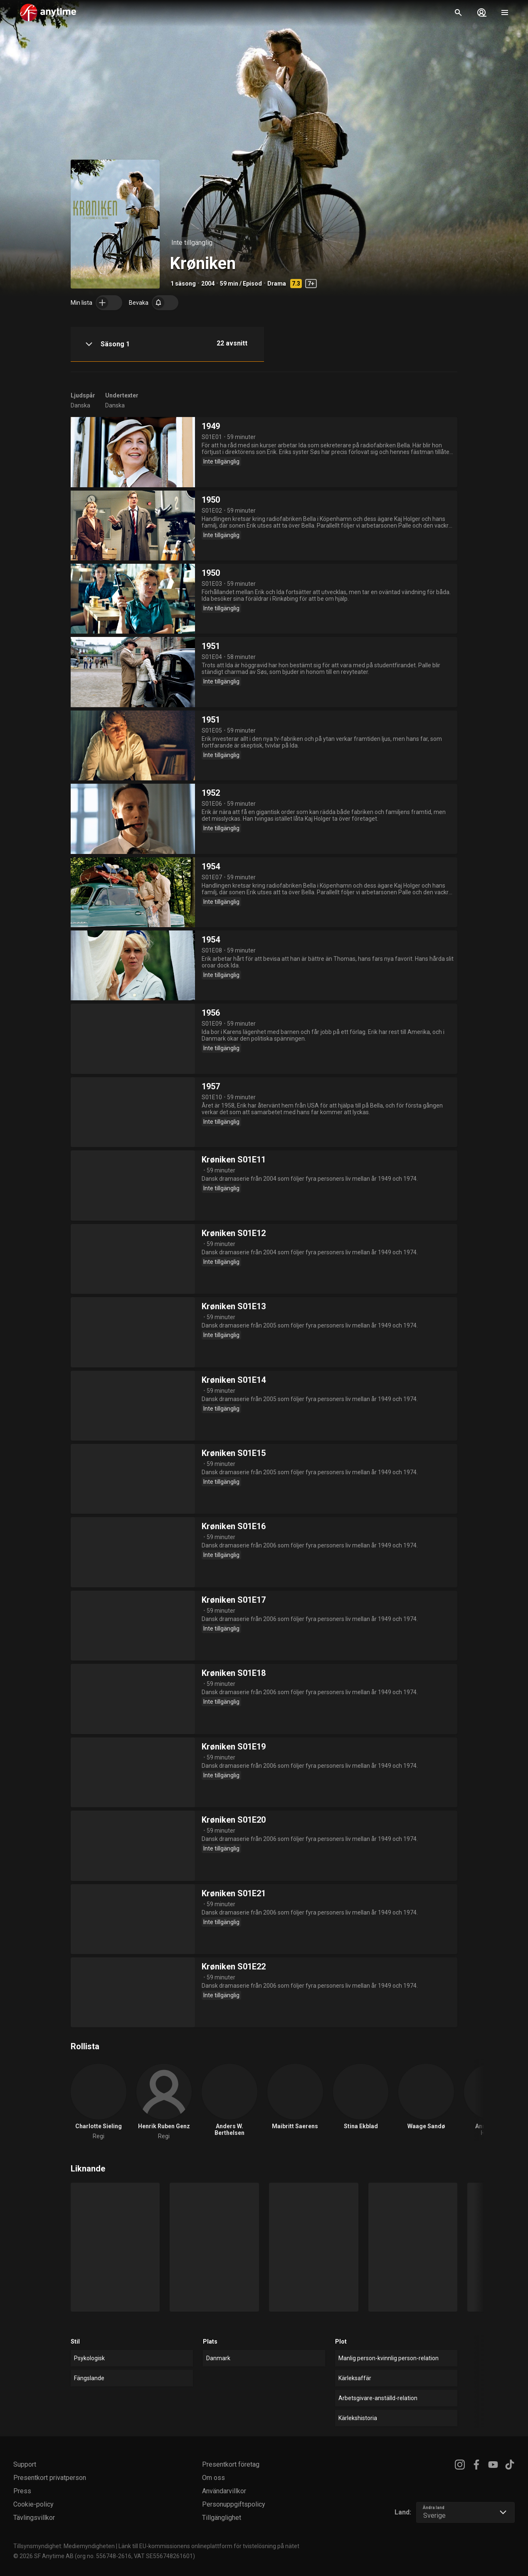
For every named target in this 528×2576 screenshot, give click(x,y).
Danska (80, 405)
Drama (276, 283)
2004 (208, 283)
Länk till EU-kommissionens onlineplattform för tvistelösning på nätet (208, 2546)
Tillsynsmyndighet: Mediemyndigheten (64, 2546)
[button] (167, 344)
